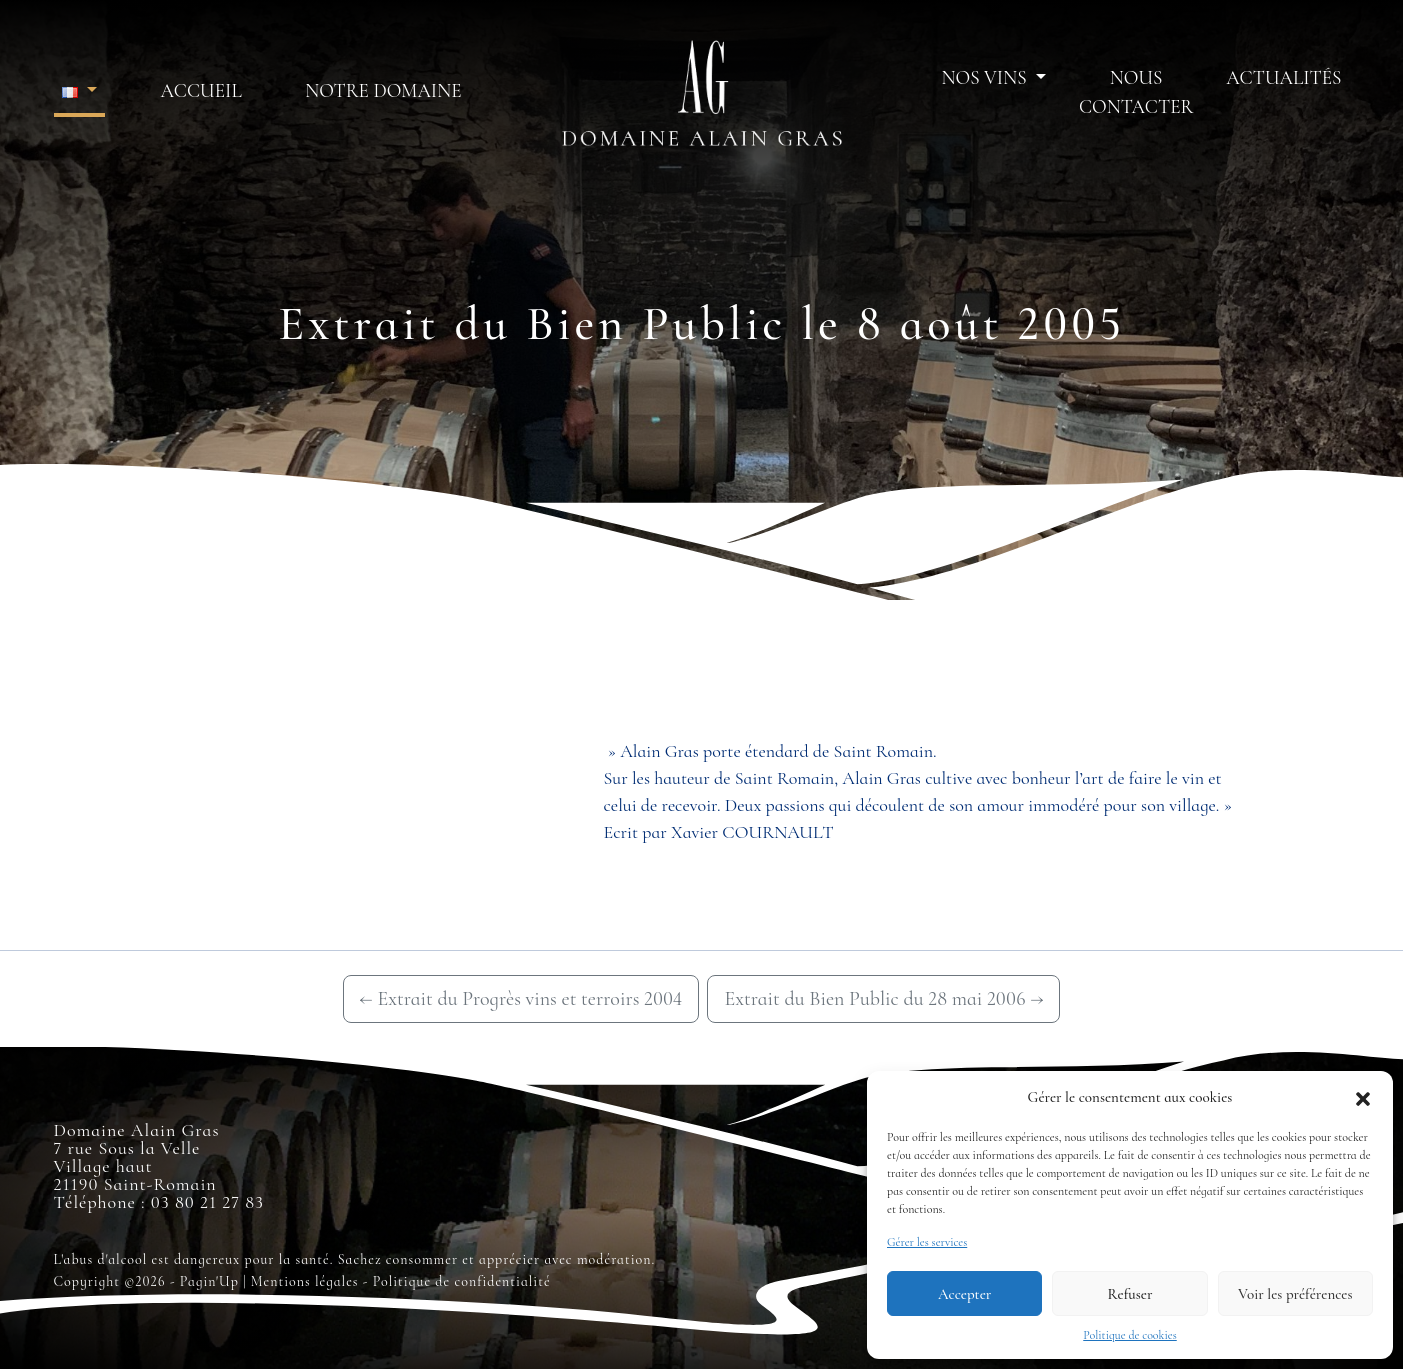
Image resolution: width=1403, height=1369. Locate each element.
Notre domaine (383, 91)
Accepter (964, 1294)
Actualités (1283, 78)
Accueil (201, 91)
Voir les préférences (1295, 1294)
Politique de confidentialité (462, 1281)
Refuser (1130, 1294)
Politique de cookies (1130, 1335)
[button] (1363, 1097)
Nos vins (987, 78)
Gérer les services (927, 1242)
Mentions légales (305, 1281)
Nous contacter (1136, 92)
